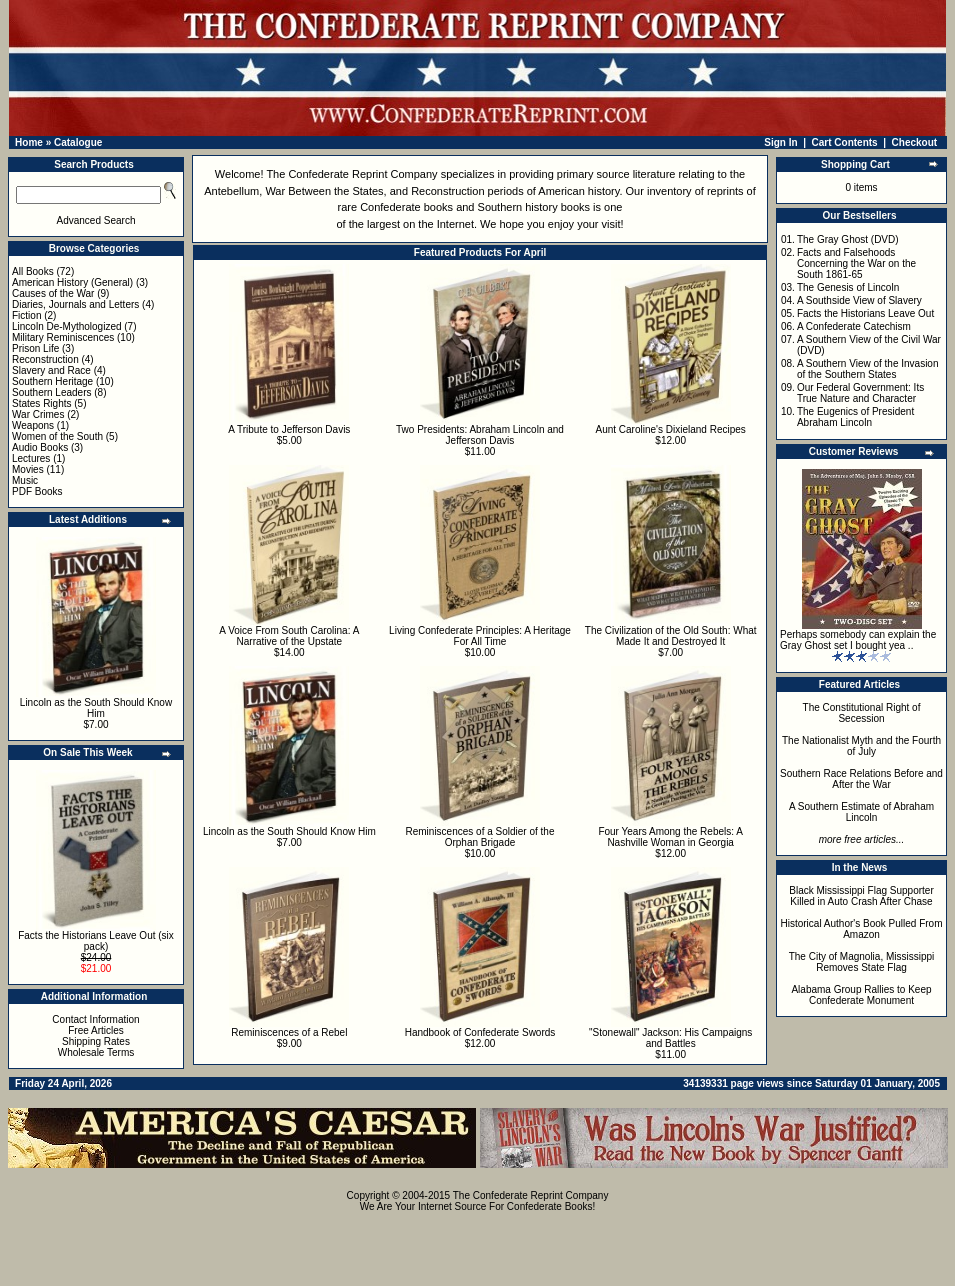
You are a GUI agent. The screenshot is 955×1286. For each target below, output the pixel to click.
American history (578, 191)
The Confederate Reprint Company (351, 174)
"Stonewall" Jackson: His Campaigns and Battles (670, 1038)
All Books (33, 271)
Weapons (33, 425)
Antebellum (231, 191)
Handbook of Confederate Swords (480, 1032)
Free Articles (96, 1030)
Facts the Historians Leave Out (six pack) (96, 941)
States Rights (41, 403)
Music (25, 480)
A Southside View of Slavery (859, 300)
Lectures (31, 458)
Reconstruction (45, 359)
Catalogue (78, 142)
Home (29, 142)
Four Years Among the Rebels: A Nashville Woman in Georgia (670, 837)
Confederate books (406, 207)
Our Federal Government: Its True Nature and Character (860, 393)
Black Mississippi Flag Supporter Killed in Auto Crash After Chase (861, 896)
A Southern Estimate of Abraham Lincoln (861, 812)
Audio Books (40, 447)
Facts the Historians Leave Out (865, 313)
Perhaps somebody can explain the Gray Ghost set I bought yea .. (858, 640)
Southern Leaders (52, 392)
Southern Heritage (52, 381)
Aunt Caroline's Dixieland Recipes (670, 429)
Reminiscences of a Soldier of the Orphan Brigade (480, 837)
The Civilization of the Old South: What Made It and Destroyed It (671, 636)
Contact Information (95, 1019)
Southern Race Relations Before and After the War (861, 779)
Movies (28, 469)
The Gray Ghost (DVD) (848, 239)
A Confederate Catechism (854, 326)
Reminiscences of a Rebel (289, 1032)
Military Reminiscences (63, 337)
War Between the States (324, 191)
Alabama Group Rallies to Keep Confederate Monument (861, 995)
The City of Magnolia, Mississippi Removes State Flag (862, 962)
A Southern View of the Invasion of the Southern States (868, 369)
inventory (669, 191)
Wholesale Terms (96, 1052)
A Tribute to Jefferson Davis (289, 429)
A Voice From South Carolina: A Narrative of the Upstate (289, 636)
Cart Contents (845, 142)
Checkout (915, 142)
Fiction (26, 315)
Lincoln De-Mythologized (67, 326)
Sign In (780, 142)
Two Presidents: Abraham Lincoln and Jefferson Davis (480, 435)
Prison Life (35, 348)
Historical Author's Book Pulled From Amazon (862, 929)
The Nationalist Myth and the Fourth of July (861, 746)
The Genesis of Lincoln (848, 287)
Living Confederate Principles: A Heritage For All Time (480, 636)
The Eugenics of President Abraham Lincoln (855, 417)
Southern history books (534, 207)
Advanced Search (96, 220)
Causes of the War (53, 293)
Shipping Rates (96, 1041)
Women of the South (57, 436)
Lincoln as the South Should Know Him (96, 708)
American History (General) (72, 282)
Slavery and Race (51, 370)
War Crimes (38, 414)
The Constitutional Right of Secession (862, 713)
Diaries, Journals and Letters (75, 304)
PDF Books (37, 491)
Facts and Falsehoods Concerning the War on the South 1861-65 (856, 263)
